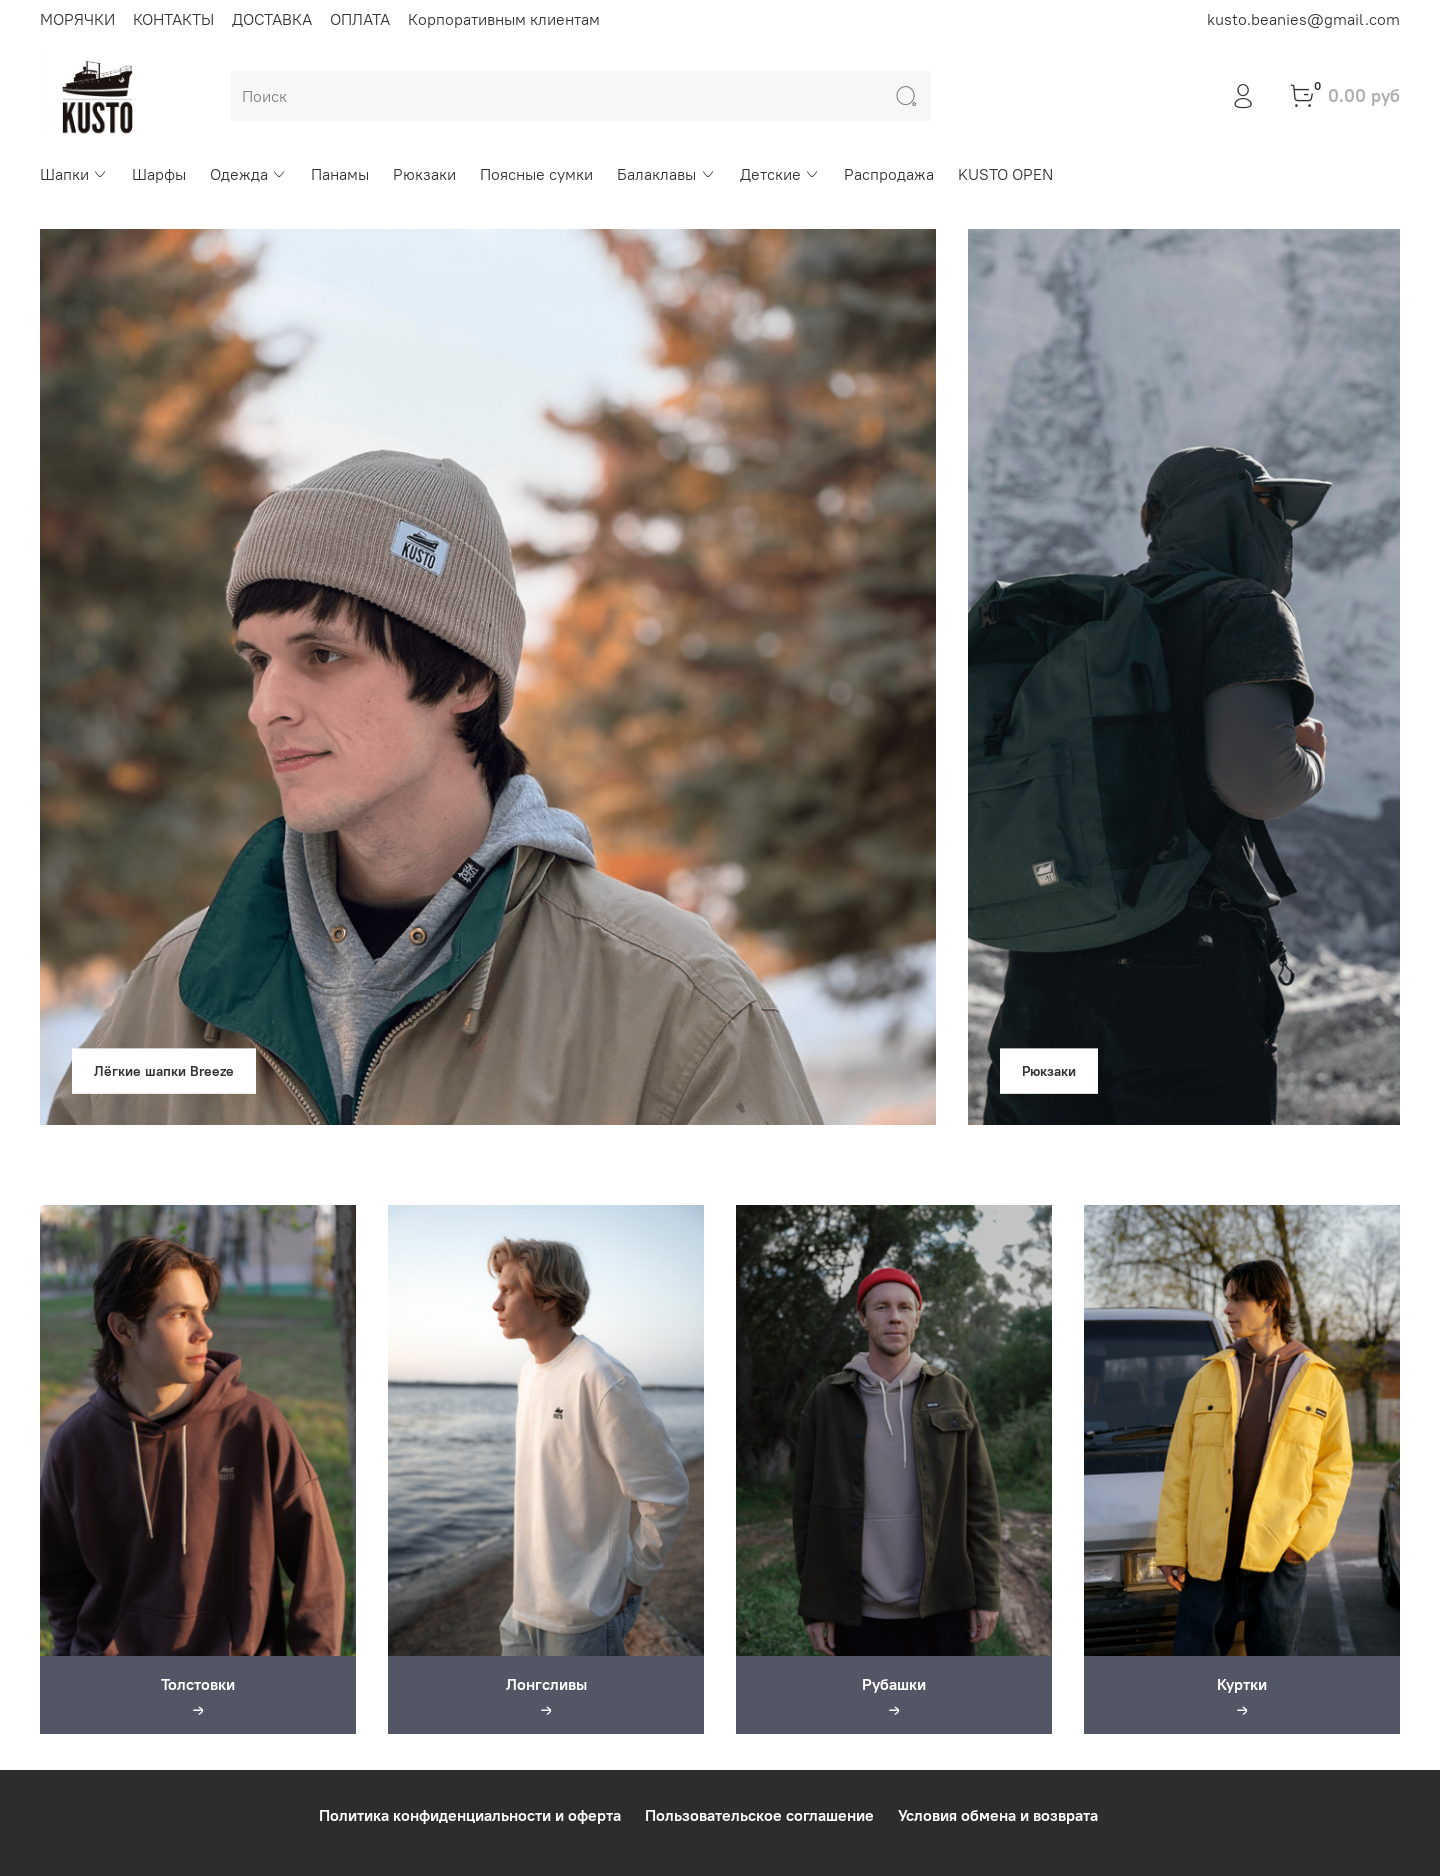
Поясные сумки (536, 174)
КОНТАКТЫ (173, 19)
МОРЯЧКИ (77, 19)
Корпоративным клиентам (504, 19)
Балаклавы (666, 174)
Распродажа (889, 174)
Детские (780, 174)
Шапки (74, 174)
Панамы (340, 174)
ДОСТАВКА (272, 19)
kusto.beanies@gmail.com (1303, 19)
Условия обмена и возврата (998, 1815)
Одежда (248, 174)
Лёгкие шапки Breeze (164, 1070)
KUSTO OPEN (1005, 174)
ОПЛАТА (360, 19)
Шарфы (159, 174)
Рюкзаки (424, 174)
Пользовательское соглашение (759, 1815)
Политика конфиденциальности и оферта (470, 1815)
